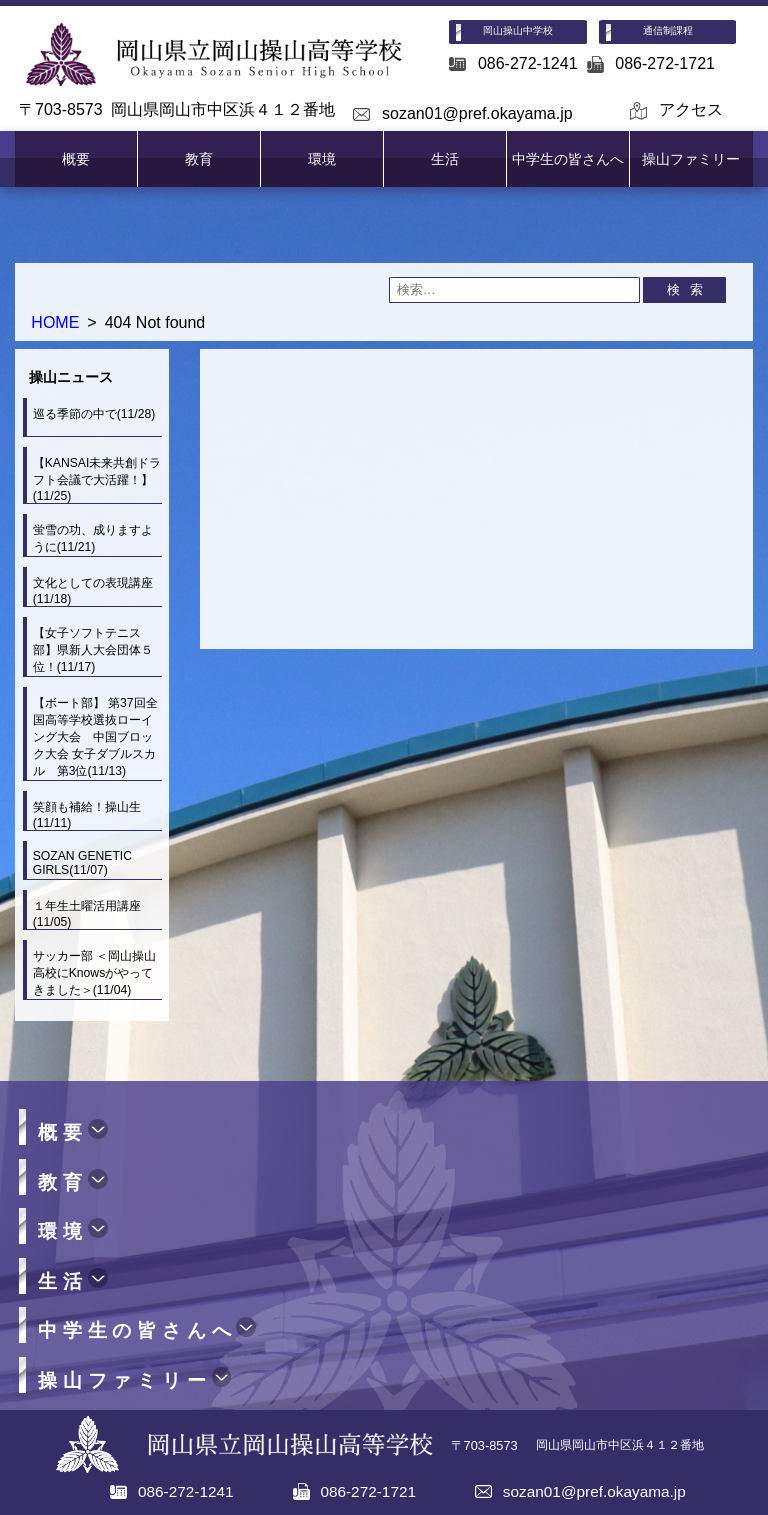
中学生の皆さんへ (568, 159)
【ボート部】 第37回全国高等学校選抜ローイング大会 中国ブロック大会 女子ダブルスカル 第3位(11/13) (95, 737)
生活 (445, 159)
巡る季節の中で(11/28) (94, 414)
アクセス (691, 109)
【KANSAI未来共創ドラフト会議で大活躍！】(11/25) (97, 479)
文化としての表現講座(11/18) (93, 591)
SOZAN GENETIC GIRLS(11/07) (82, 863)
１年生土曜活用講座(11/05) (87, 914)
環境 (322, 159)
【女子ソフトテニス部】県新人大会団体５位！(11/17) (93, 650)
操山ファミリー (691, 159)
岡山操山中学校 (518, 30)
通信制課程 (668, 30)
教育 (199, 159)
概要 (76, 159)
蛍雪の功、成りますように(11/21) (93, 538)
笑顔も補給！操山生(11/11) (87, 815)
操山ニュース (71, 377)
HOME (55, 322)
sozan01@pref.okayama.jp (477, 113)
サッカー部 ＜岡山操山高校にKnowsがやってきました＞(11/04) (94, 973)
